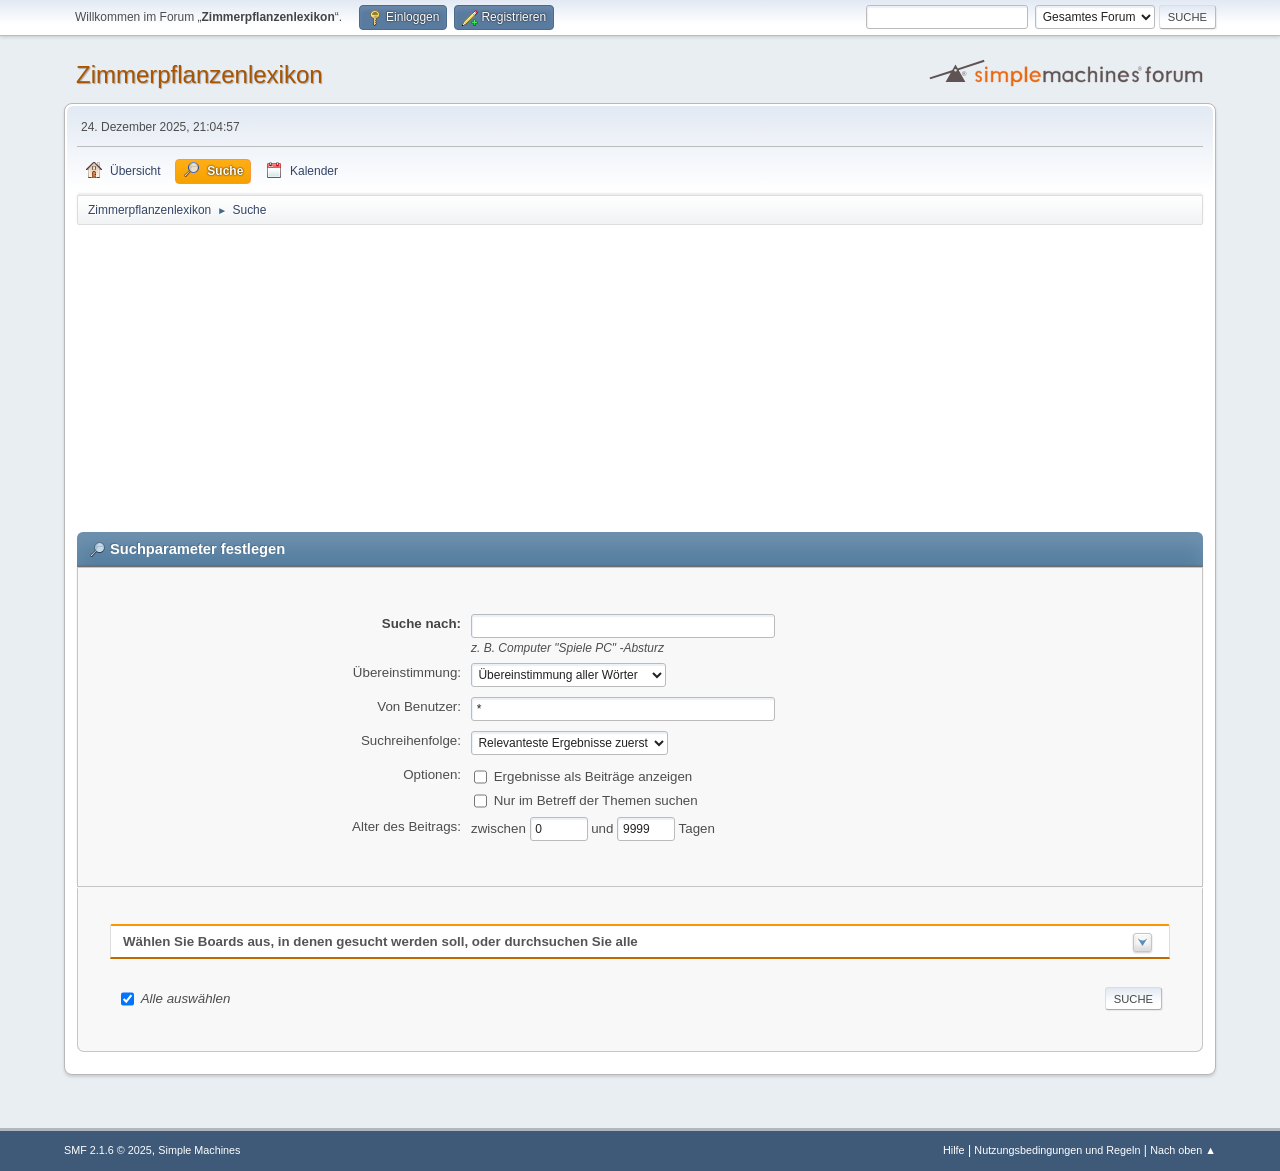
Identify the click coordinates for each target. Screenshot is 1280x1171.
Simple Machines (199, 1150)
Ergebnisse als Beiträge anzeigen (593, 775)
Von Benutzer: (419, 706)
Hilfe (954, 1150)
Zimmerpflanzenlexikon (199, 74)
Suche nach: (421, 623)
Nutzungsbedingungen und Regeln (1057, 1150)
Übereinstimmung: (407, 672)
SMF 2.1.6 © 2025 (108, 1150)
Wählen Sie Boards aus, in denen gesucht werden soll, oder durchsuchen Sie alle (380, 941)
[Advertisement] (640, 377)
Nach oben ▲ (1183, 1150)
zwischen (500, 827)
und (604, 827)
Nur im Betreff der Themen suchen (596, 799)
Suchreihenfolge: (411, 740)
